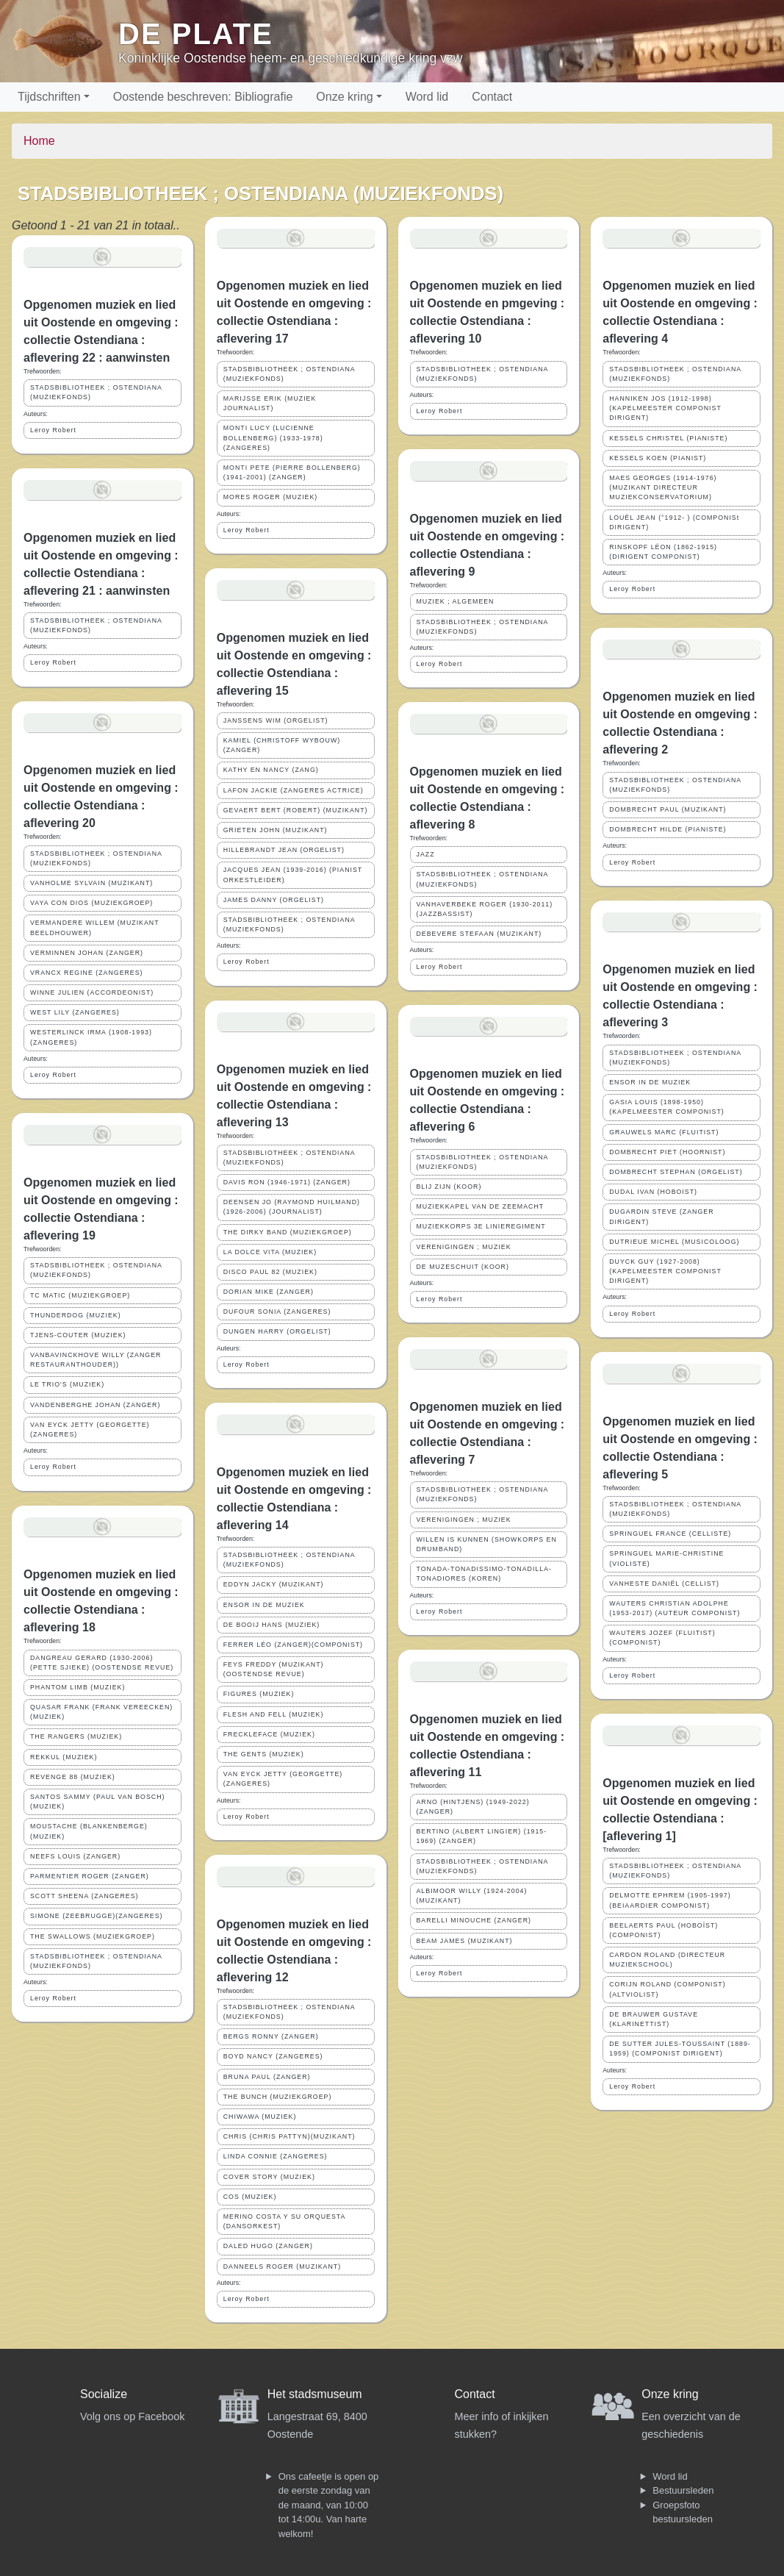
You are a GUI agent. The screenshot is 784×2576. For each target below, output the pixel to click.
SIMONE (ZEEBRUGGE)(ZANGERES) (96, 1916)
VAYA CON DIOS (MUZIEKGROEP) (91, 902)
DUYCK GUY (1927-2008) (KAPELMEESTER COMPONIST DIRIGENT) (665, 1271)
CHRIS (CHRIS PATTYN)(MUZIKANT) (289, 2136)
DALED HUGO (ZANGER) (268, 2246)
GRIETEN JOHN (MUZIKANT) (275, 830)
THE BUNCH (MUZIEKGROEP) (277, 2096)
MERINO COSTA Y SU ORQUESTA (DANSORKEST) (284, 2221)
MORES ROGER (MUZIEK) (270, 497)
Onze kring (344, 96)
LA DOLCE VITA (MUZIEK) (270, 1252)
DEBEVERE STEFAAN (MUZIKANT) (479, 933)
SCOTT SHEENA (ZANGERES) (84, 1896)
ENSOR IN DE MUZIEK (264, 1605)
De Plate (195, 34)
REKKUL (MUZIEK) (63, 1757)
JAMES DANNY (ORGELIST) (273, 900)
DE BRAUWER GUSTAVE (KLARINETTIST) (653, 2019)
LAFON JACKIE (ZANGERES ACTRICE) (293, 790)
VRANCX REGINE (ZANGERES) (86, 972)
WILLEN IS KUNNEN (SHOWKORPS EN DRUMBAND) (487, 1544)
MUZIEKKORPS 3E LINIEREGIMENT (481, 1226)
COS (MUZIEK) (250, 2196)
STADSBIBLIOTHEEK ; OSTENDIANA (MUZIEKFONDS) (96, 392)
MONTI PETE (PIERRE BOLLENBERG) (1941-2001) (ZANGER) (292, 472)
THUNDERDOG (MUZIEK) (75, 1315)
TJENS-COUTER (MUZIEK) (78, 1335)
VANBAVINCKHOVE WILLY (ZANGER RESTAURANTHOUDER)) (95, 1359)
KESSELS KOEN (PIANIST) (657, 458)
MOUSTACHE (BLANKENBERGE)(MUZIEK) (89, 1830)
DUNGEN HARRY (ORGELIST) (277, 1331)
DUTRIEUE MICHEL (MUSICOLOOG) (674, 1241)
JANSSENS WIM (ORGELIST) (275, 720)
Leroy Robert (53, 430)
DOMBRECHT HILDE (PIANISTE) (667, 829)
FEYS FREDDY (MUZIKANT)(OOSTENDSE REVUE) (273, 1669)
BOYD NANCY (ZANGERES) (273, 2056)
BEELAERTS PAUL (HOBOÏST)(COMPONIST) (663, 1930)
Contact (492, 96)
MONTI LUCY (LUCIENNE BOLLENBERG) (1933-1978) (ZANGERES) (273, 437)
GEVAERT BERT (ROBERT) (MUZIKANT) (295, 810)
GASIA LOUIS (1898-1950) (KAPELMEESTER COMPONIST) (666, 1106)
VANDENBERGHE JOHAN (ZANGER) (95, 1405)
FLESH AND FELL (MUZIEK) (273, 1714)
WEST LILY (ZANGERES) (75, 1012)
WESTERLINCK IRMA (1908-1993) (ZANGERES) (91, 1036)
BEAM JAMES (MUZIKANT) (465, 1940)
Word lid (427, 96)
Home (39, 141)
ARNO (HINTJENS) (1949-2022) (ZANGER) (473, 1806)
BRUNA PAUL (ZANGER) (267, 2077)
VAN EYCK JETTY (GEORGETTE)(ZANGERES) (90, 1429)
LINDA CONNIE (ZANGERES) (275, 2156)
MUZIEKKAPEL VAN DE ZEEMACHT (480, 1206)
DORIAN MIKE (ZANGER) (268, 1291)
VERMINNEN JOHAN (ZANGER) (86, 952)
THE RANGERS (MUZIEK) (76, 1736)
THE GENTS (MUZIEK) (263, 1754)
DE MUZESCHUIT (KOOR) (463, 1266)
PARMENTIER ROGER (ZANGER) (89, 1876)
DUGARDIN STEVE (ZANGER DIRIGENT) (661, 1216)
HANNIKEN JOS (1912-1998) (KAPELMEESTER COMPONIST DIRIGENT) (665, 408)
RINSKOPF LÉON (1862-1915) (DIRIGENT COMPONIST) (663, 551)
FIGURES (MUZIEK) (259, 1693)
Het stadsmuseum (314, 2394)
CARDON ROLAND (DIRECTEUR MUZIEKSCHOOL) (667, 1959)
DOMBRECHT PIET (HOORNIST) (667, 1152)
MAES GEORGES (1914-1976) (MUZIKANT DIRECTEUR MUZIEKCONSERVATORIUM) (662, 487)
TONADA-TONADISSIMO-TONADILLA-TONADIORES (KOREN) (484, 1573)
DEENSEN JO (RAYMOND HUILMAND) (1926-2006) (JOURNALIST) (291, 1206)
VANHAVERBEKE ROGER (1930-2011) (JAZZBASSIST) (485, 909)
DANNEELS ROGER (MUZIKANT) (282, 2266)
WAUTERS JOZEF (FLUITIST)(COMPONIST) (662, 1637)
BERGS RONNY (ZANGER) (271, 2036)
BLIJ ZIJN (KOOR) (449, 1186)
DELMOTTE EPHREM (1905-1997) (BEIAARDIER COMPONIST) (669, 1900)
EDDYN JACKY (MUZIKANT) (273, 1584)
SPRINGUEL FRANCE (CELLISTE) (670, 1533)
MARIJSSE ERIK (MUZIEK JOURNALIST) (270, 403)
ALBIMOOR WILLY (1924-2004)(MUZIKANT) (472, 1895)
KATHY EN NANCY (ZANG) (271, 769)
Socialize (103, 2394)
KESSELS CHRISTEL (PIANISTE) (668, 438)
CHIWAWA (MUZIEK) (260, 2116)
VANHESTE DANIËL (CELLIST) (664, 1583)
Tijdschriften (49, 96)
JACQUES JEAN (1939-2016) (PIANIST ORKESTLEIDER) (292, 874)
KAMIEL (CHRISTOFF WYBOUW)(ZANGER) (281, 745)
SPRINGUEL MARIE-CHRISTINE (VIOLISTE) (666, 1558)
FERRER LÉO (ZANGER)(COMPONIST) (293, 1644)
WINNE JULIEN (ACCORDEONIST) (92, 992)
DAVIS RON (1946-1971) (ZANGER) (286, 1182)
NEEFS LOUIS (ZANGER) (75, 1856)
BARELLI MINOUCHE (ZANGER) (474, 1920)
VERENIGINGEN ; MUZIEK (464, 1247)
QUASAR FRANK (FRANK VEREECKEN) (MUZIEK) (101, 1711)
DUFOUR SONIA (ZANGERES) (277, 1311)
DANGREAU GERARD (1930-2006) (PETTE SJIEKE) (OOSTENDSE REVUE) (101, 1662)
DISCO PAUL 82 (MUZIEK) (270, 1272)
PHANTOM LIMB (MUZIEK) (77, 1687)
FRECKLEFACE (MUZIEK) (269, 1734)
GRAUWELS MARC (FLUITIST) (664, 1132)
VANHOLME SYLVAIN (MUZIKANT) (91, 883)
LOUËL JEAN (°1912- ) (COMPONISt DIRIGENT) (674, 522)
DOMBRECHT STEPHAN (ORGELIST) (675, 1172)
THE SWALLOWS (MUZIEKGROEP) (92, 1936)
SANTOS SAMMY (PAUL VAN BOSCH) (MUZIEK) (97, 1801)
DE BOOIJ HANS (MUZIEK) (271, 1624)
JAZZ (426, 854)
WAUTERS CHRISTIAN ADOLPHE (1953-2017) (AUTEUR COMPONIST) (674, 1608)
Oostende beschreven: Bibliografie (203, 96)
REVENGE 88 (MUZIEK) (72, 1777)
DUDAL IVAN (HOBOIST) (653, 1191)
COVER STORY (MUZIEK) (269, 2176)
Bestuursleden (682, 2490)
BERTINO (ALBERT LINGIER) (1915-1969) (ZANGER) (482, 1836)
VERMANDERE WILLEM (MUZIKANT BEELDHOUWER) (94, 927)
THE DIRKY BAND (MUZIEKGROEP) (287, 1232)
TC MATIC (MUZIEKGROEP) (80, 1295)
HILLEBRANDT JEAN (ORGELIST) (284, 850)
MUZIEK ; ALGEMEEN (456, 601)
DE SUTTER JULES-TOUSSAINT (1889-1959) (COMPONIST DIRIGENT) (680, 2048)
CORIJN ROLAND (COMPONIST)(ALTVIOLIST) (667, 1989)
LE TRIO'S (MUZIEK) (67, 1384)
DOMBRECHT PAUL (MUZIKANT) (667, 809)
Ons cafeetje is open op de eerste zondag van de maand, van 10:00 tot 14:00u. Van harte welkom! (328, 2505)
